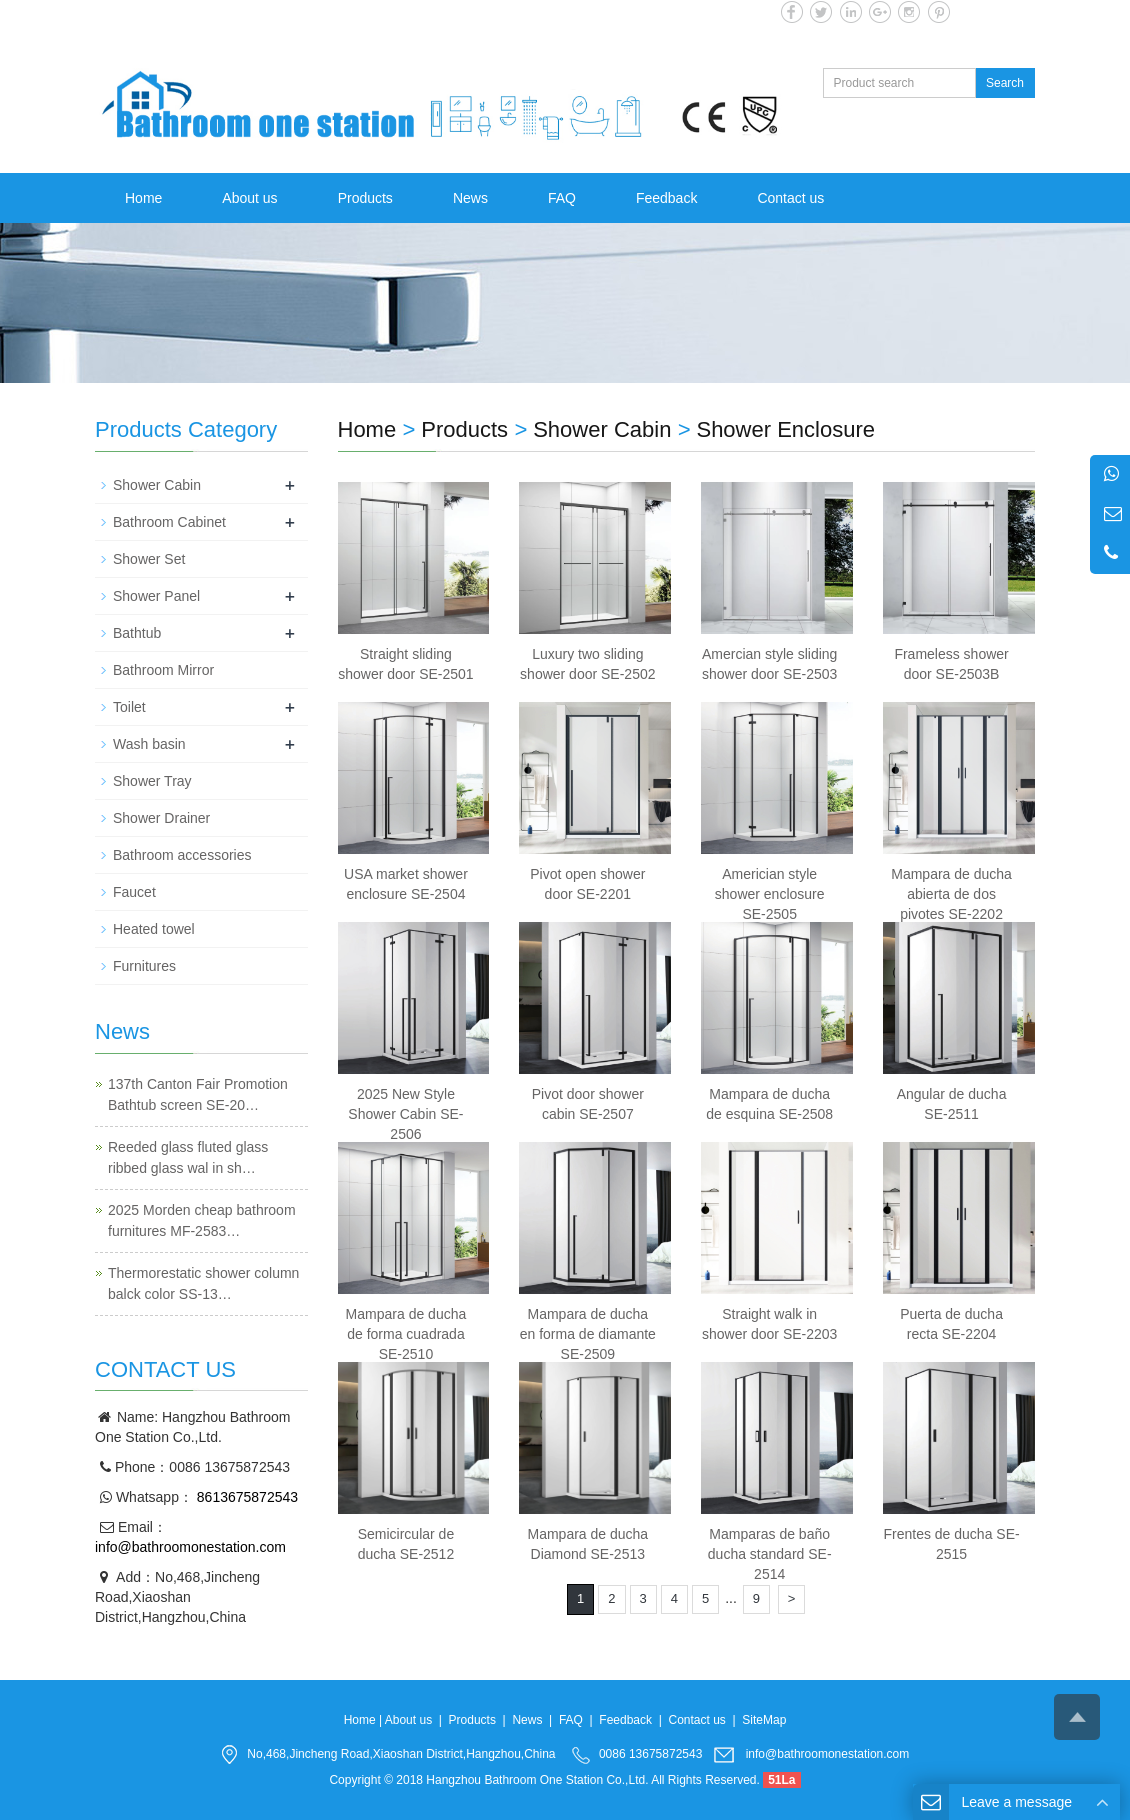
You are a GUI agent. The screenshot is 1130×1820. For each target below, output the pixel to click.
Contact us (790, 198)
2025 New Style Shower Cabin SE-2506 (405, 1114)
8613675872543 (245, 1497)
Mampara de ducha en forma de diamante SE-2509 (588, 1334)
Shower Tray (152, 781)
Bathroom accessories (182, 855)
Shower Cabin (602, 429)
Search (1005, 83)
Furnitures (144, 966)
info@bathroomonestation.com (190, 1547)
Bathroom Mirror (163, 670)
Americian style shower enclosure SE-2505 (770, 894)
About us (249, 198)
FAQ (562, 198)
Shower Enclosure (785, 429)
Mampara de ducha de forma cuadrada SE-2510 (406, 1334)
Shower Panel (156, 596)
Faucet (134, 892)
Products (365, 198)
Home (143, 198)
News (470, 198)
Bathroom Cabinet (169, 522)
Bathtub (137, 633)
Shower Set (149, 559)
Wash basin (149, 744)
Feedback (666, 198)
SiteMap (764, 1720)
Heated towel (154, 929)
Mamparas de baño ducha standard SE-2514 (770, 1554)
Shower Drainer (161, 818)
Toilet (129, 707)
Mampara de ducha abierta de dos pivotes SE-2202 (951, 894)
